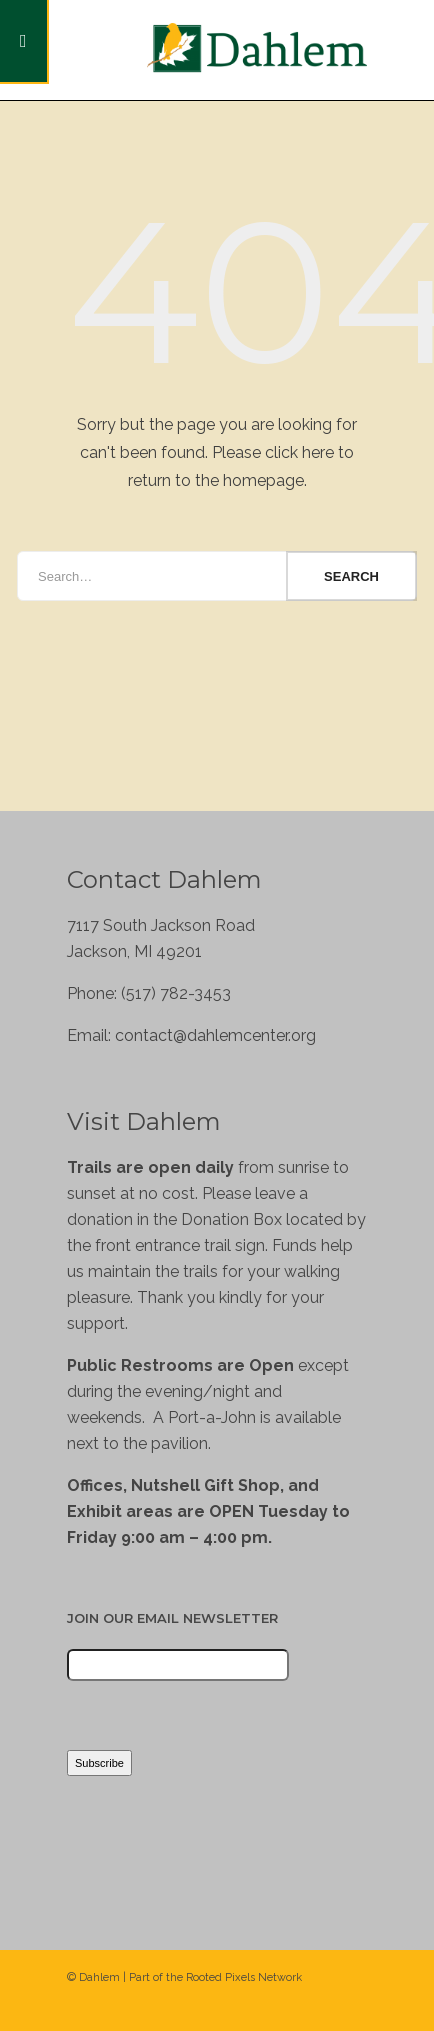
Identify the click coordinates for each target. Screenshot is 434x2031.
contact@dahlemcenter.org (215, 1035)
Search (351, 576)
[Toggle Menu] (24, 42)
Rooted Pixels (220, 1977)
